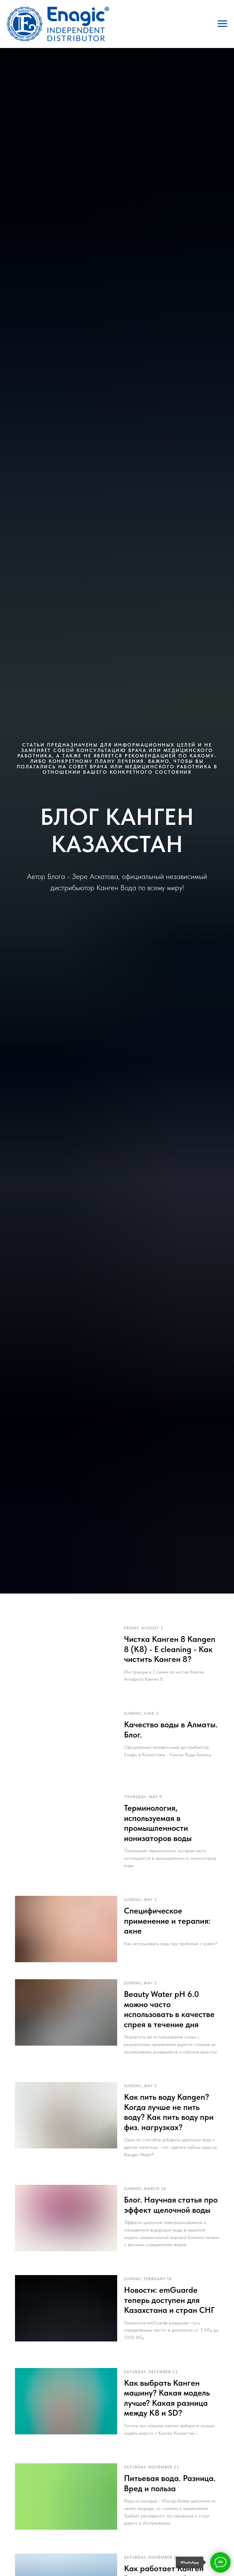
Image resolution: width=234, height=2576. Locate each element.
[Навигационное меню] (222, 23)
